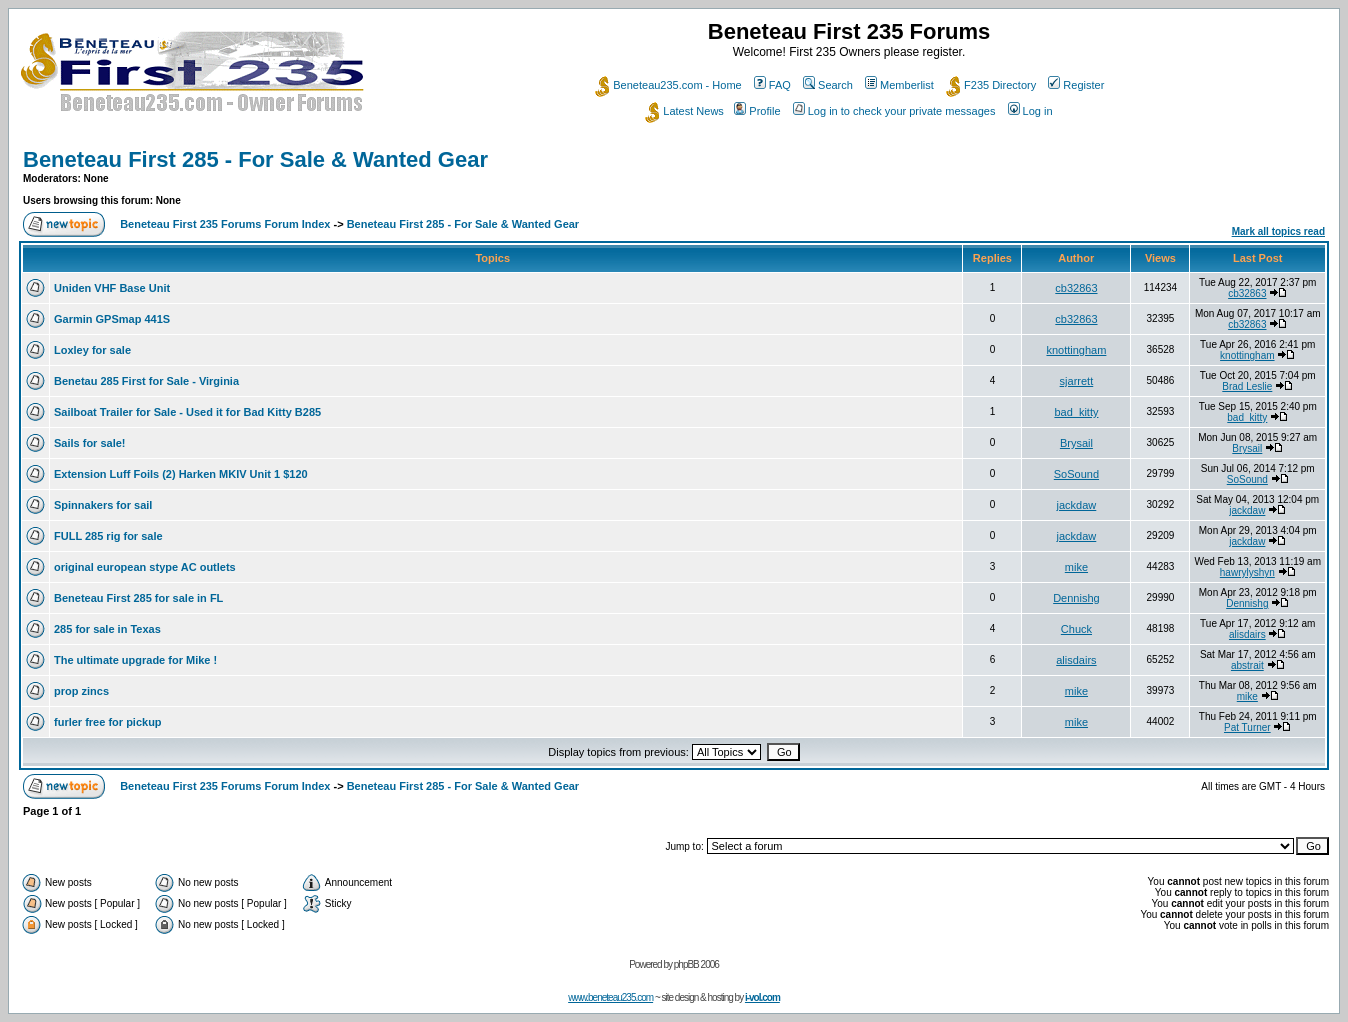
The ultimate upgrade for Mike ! (135, 660)
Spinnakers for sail (103, 505)
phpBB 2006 (696, 964)
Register (1076, 85)
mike (1076, 567)
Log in (1030, 111)
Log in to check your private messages (894, 111)
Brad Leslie (1247, 386)
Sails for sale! (90, 443)
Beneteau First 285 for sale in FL (138, 598)
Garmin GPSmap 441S (112, 319)
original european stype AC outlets (145, 567)
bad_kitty (1076, 412)
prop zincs (81, 691)
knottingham (1076, 350)
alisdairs (1247, 634)
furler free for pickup (108, 722)
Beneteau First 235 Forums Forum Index (225, 224)
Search (828, 85)
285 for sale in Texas (107, 629)
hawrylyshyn (1247, 572)
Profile (757, 111)
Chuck (1076, 629)
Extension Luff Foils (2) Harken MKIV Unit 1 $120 (181, 474)
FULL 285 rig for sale (108, 536)
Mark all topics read (1278, 231)
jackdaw (1077, 505)
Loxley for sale (92, 350)
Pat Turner (1247, 727)
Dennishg (1076, 598)
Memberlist (899, 85)
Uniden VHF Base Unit (112, 288)
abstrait (1247, 665)
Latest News (684, 111)
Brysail (1076, 443)
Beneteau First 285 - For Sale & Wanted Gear (255, 159)
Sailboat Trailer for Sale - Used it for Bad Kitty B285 (187, 412)
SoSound (1076, 474)
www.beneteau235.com (610, 997)
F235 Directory (991, 85)
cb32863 (1076, 288)
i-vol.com (762, 997)
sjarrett (1077, 381)
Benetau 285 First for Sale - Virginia (146, 381)
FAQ (772, 85)
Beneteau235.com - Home (668, 85)
